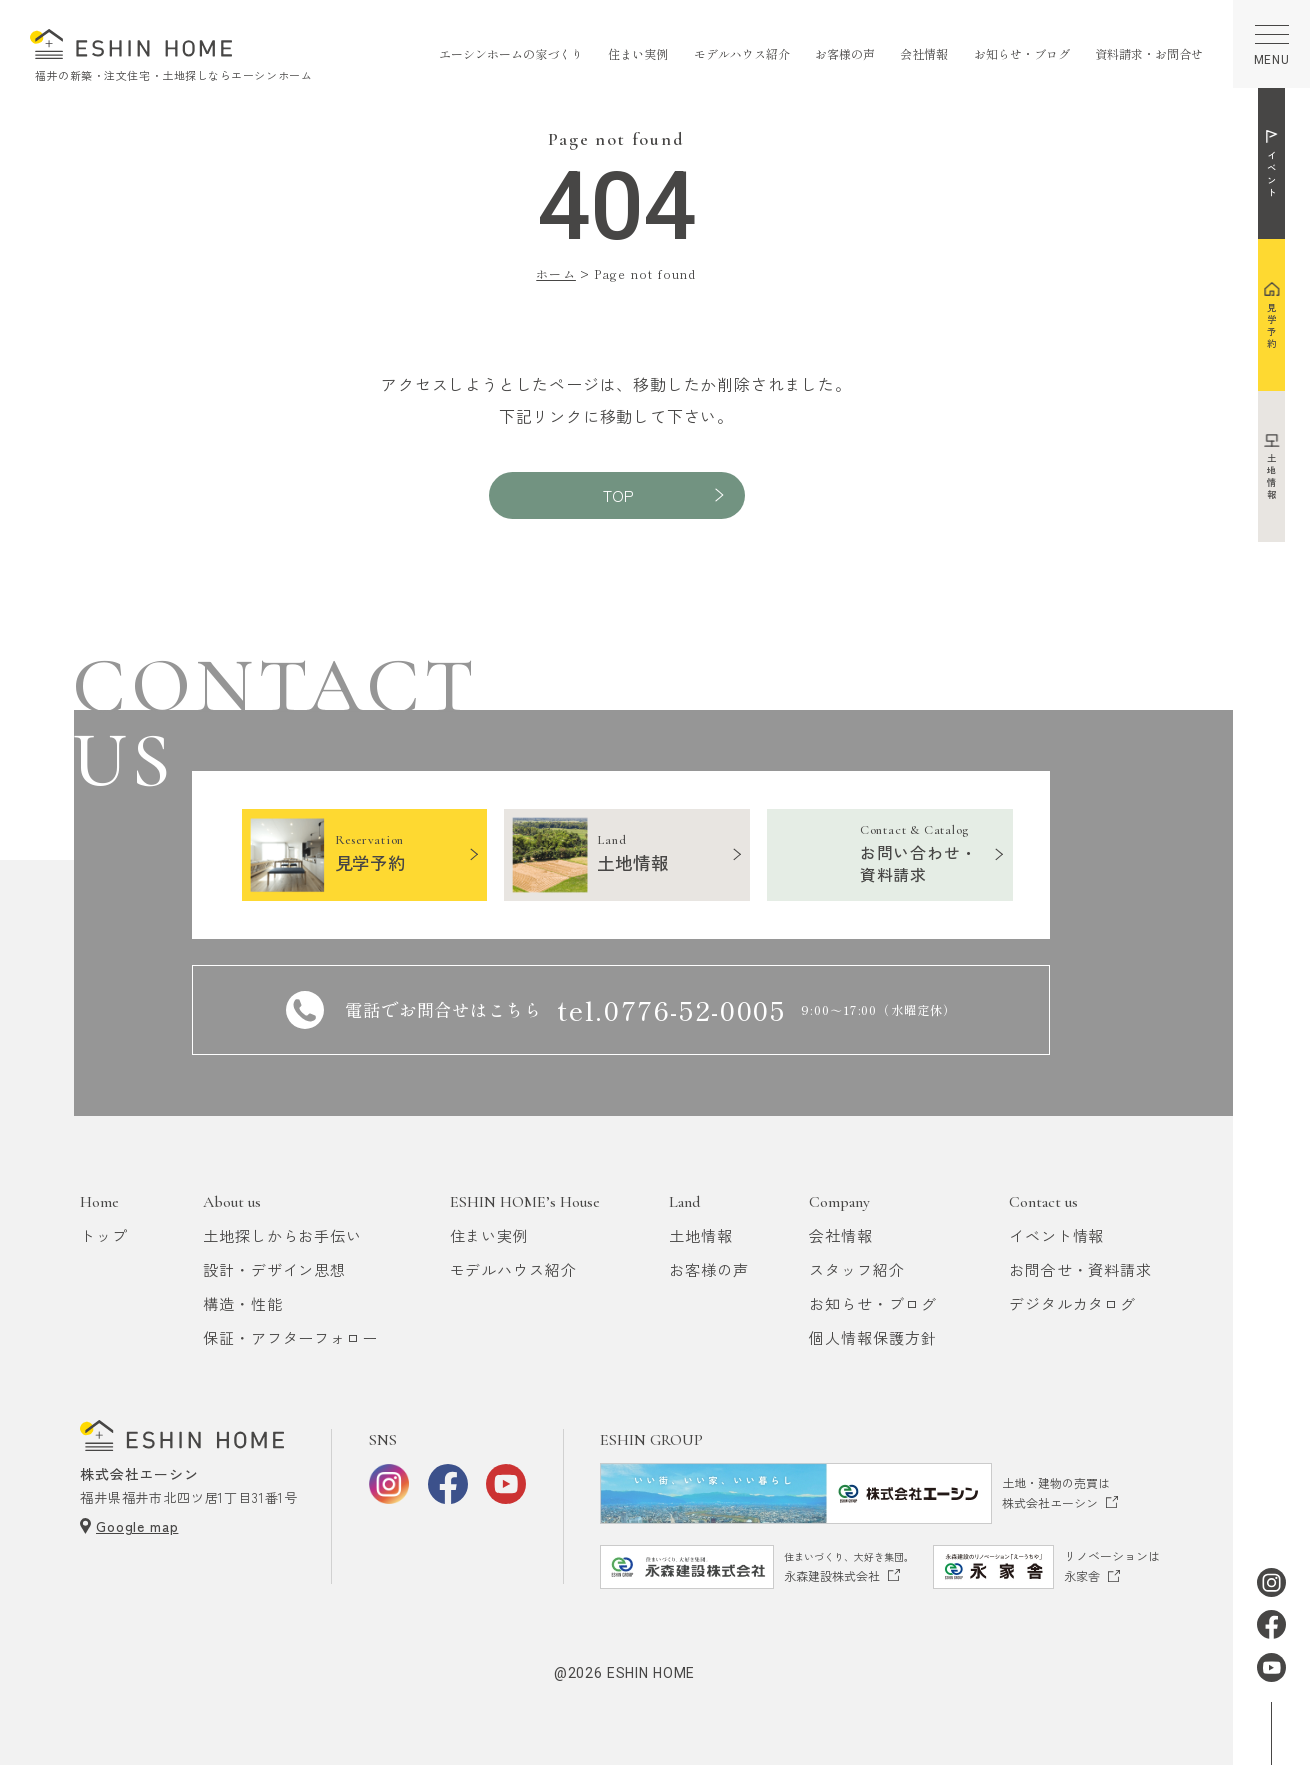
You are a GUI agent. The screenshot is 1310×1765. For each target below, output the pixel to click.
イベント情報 (1056, 1235)
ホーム (556, 273)
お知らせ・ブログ (1022, 53)
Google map (137, 1526)
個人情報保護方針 (872, 1337)
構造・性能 (243, 1303)
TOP (618, 495)
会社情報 (924, 53)
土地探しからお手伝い (282, 1235)
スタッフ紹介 (856, 1269)
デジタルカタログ (1072, 1303)
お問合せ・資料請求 (1080, 1269)
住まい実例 (638, 53)
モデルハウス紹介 (742, 53)
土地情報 (701, 1235)
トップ (104, 1235)
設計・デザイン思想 (274, 1269)
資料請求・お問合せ (1149, 53)
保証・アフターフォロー (290, 1337)
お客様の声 (845, 53)
